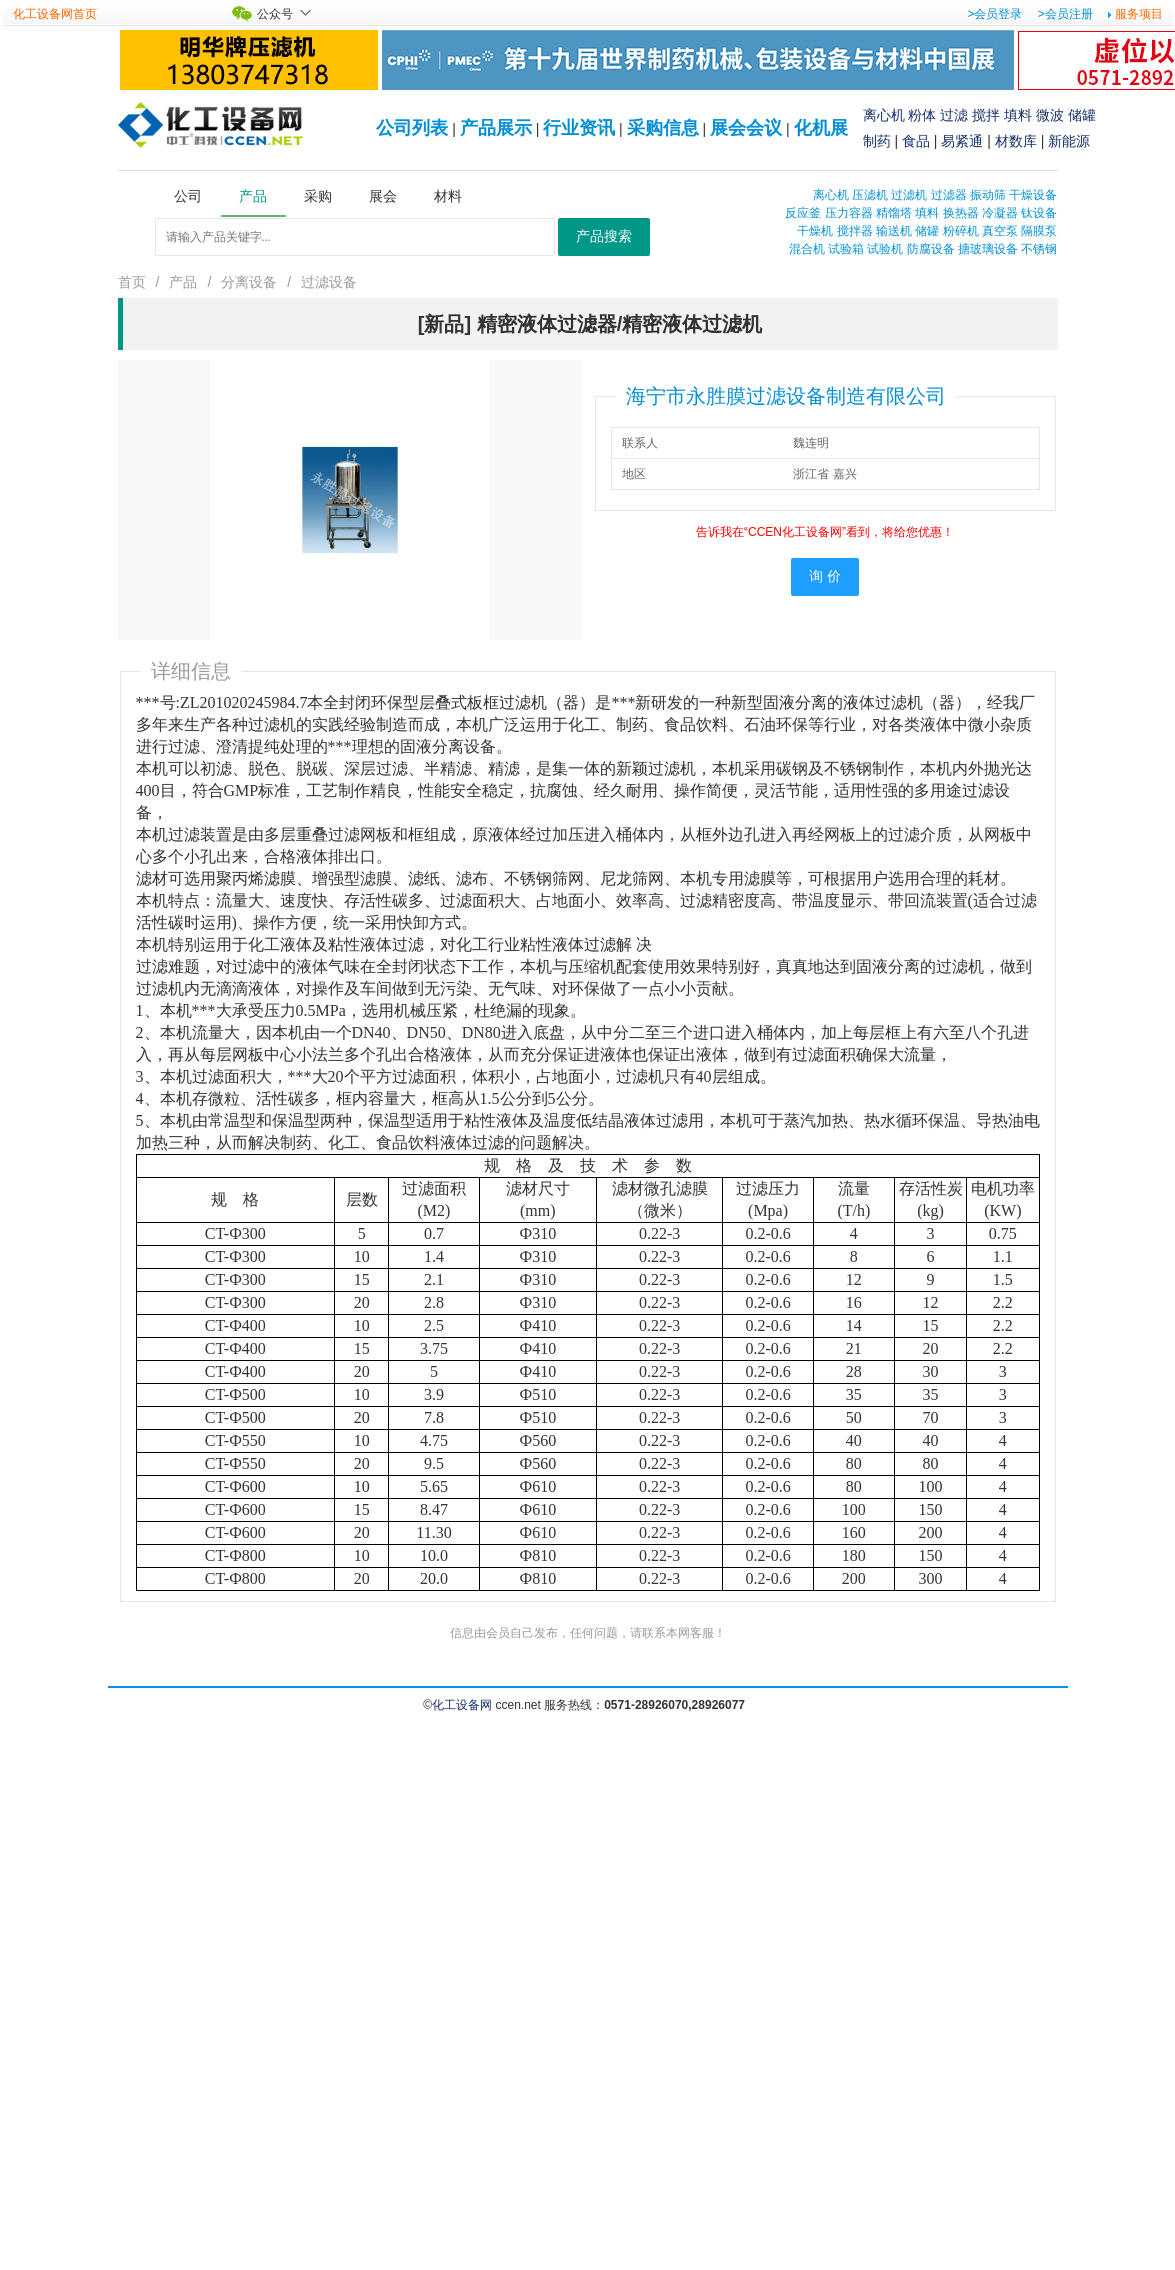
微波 (1050, 115)
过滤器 (949, 195)
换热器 (961, 213)
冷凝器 (1000, 213)
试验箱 (846, 249)
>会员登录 (994, 14)
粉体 (922, 115)
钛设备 (1039, 213)
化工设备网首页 (55, 14)
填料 (1018, 115)
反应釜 (803, 213)
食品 (916, 141)
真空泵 (1000, 231)
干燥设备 (1033, 195)
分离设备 (249, 282)
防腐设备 (931, 249)
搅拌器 (855, 231)
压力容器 (849, 213)
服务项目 (1139, 14)
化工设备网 (462, 1705)
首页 (132, 282)
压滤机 (870, 195)
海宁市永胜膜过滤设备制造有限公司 (786, 396)
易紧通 (962, 141)
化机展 (821, 128)
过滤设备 (329, 282)
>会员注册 (1065, 14)
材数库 (1016, 141)
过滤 (954, 115)
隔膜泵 (1039, 231)
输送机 (894, 231)
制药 (877, 141)
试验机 (885, 249)
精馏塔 (894, 213)
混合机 (807, 249)
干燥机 (815, 231)
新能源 (1069, 141)
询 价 (825, 576)
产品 (183, 282)
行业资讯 (579, 128)
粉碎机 (961, 231)
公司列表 (412, 128)
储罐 (1082, 115)
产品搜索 (604, 236)
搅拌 (986, 115)
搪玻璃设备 (988, 249)
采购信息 (663, 128)
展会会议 (746, 128)
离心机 (884, 115)
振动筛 (988, 195)
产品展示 (496, 128)
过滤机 (909, 195)
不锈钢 (1039, 249)
